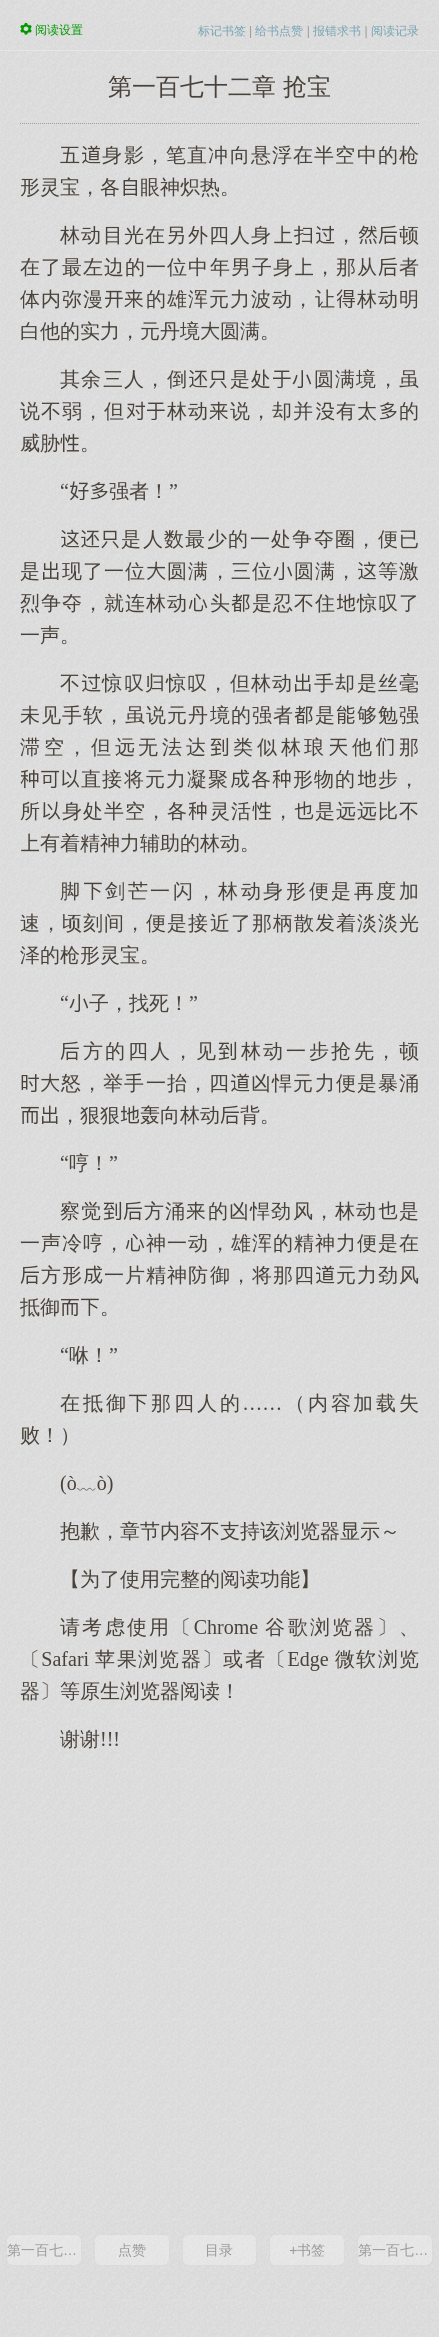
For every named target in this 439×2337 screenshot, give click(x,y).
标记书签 (222, 31)
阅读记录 (395, 31)
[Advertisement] (219, 1991)
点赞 (132, 2250)
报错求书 (337, 31)
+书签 (307, 2250)
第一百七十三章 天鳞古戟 (395, 2250)
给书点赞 (279, 31)
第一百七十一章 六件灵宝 (44, 2250)
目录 (219, 2250)
